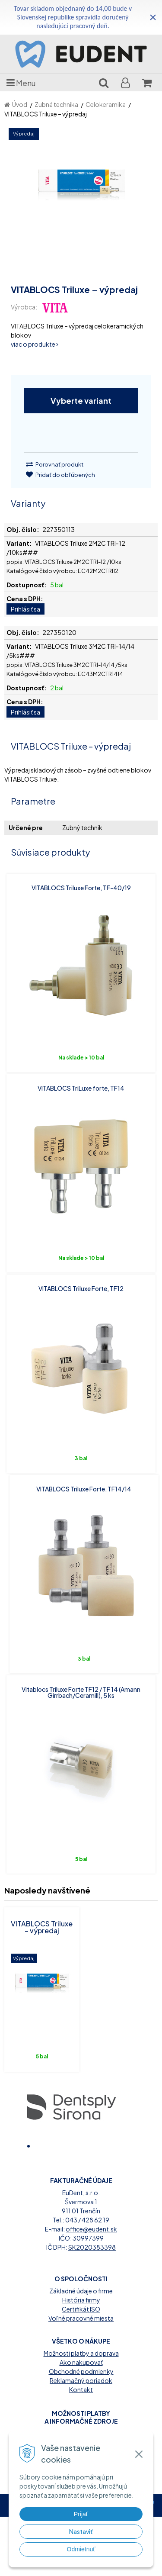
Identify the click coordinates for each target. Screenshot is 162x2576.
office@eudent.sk (91, 2288)
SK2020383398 (92, 2306)
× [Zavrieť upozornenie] (153, 17)
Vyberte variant (81, 401)
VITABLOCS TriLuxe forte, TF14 (81, 1088)
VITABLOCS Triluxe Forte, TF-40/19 (81, 888)
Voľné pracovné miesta (81, 2377)
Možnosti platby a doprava (81, 2412)
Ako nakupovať (81, 2421)
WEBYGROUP (96, 2568)
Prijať (81, 2514)
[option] (71, 2106)
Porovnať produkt (54, 464)
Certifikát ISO (81, 2368)
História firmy (81, 2359)
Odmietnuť (81, 2549)
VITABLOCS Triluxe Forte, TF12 (81, 1288)
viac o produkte (34, 344)
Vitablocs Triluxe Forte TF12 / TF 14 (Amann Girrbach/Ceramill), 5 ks (81, 1692)
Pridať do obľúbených (60, 474)
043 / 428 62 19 (87, 2279)
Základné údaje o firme (81, 2350)
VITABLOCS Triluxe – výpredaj (42, 1927)
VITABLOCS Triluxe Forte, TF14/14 (83, 1489)
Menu (21, 82)
